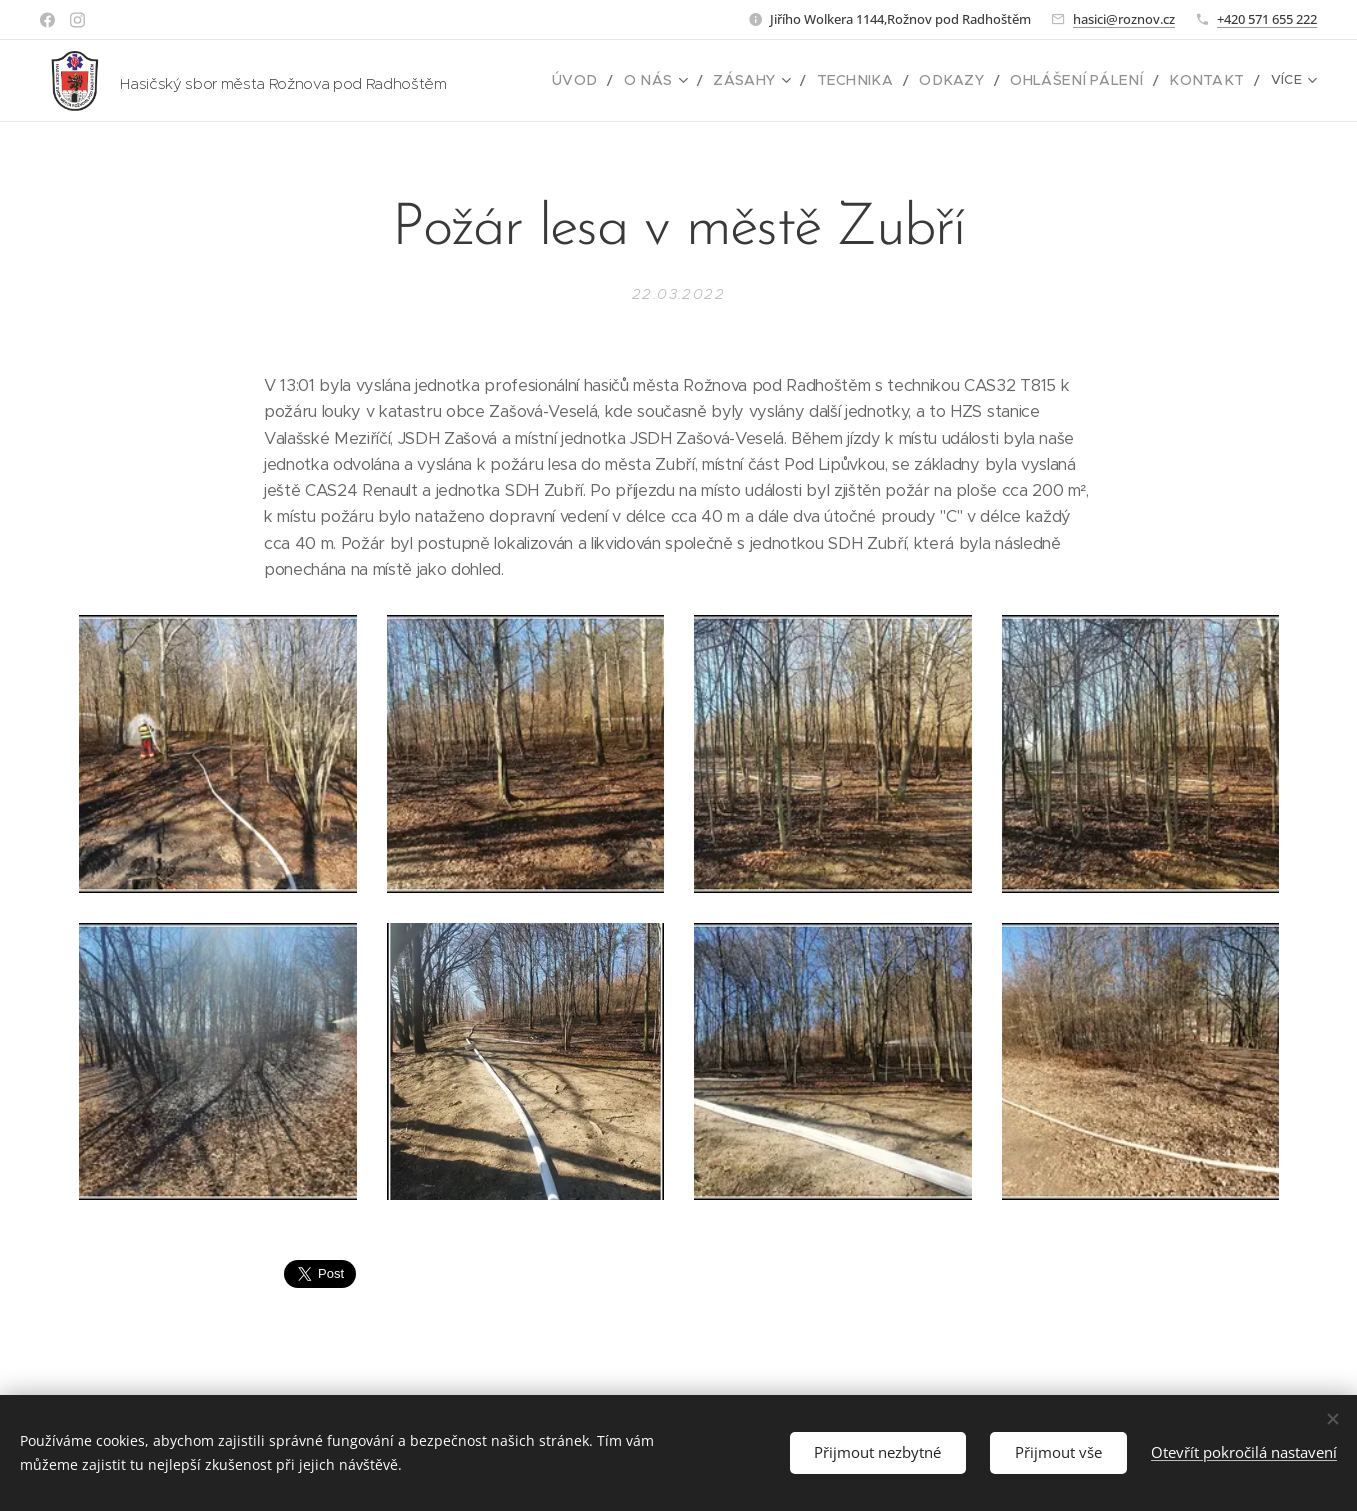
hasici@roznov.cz (1124, 19)
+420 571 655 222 (1267, 19)
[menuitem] (629, 81)
